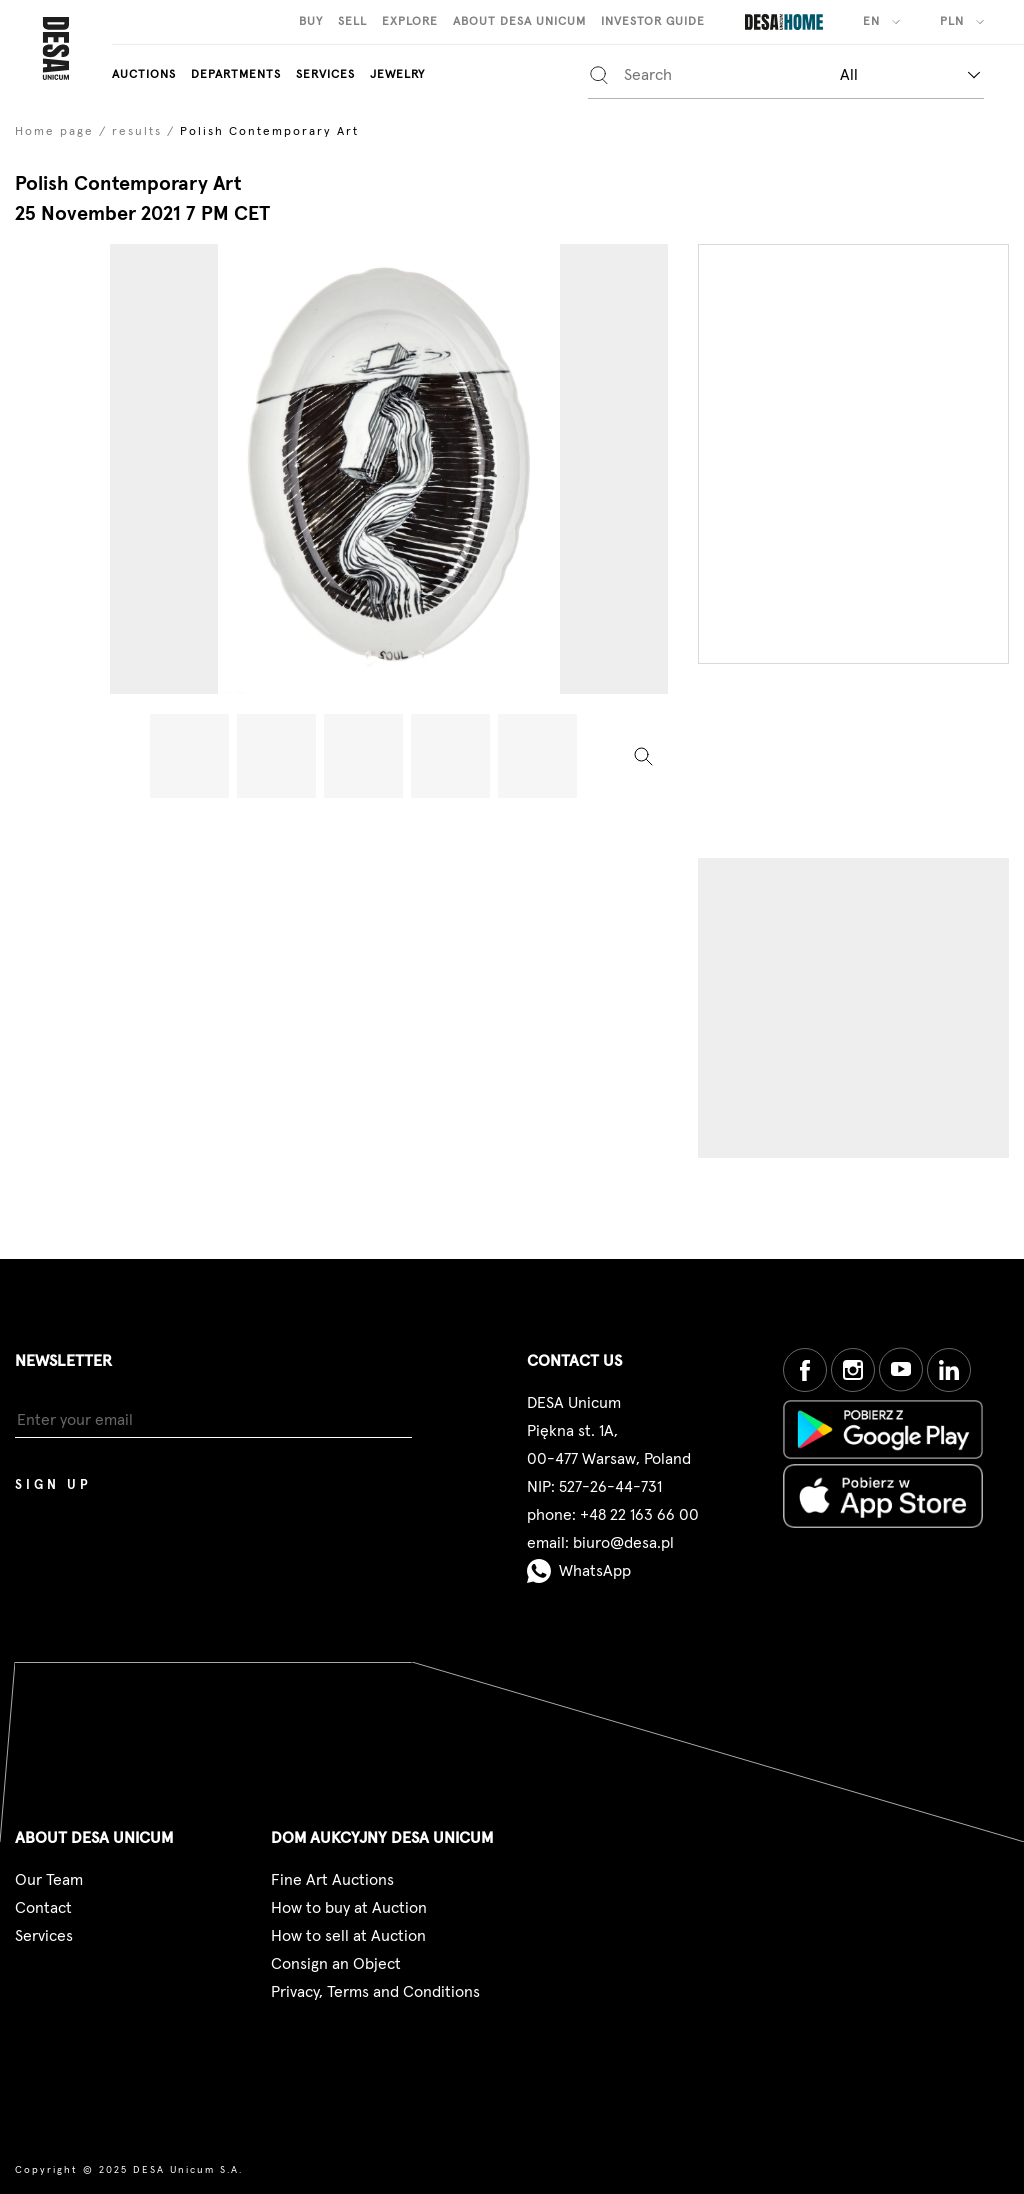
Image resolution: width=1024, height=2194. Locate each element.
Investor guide (653, 22)
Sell (352, 22)
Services (325, 75)
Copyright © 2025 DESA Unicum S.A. (129, 2170)
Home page (54, 132)
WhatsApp (579, 1571)
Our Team (49, 1880)
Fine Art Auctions (332, 1880)
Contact (43, 1908)
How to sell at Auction (348, 1936)
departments (236, 75)
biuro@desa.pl (623, 1543)
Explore (410, 22)
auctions (144, 75)
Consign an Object (336, 1964)
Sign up (53, 1485)
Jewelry (397, 75)
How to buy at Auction (349, 1908)
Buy (311, 22)
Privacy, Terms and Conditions (375, 1992)
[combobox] (910, 74)
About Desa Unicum (519, 22)
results (137, 132)
